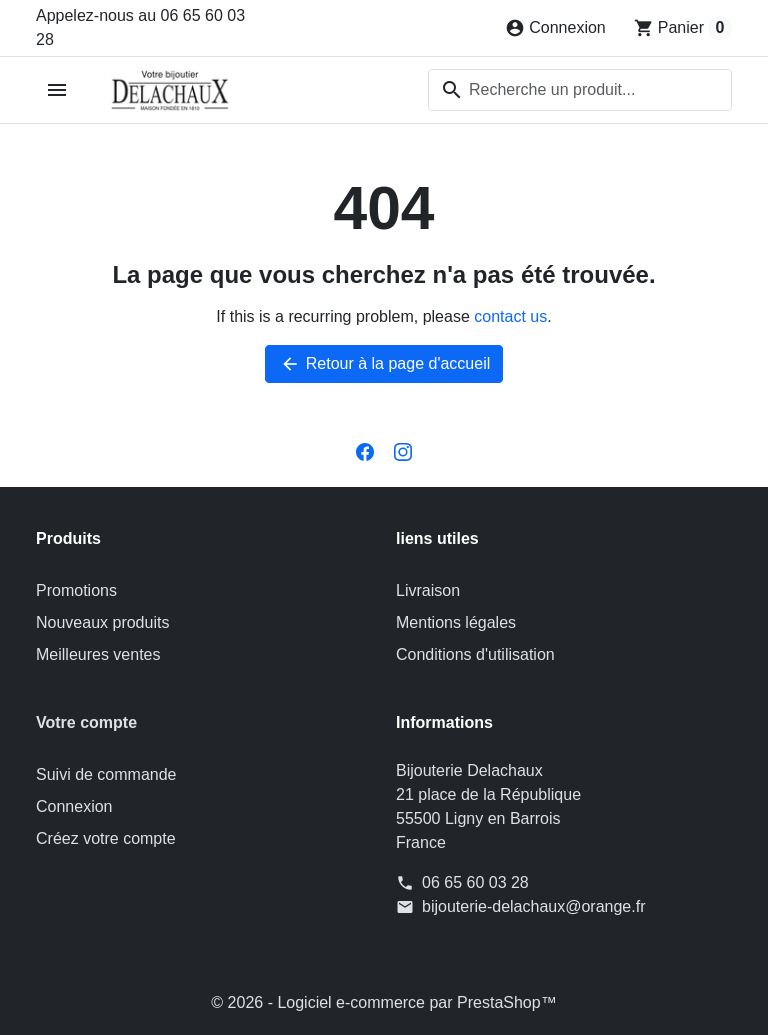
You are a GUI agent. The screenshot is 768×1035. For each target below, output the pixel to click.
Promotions (76, 590)
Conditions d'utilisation (475, 654)
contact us (510, 316)
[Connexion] (555, 28)
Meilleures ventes (98, 654)
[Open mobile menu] (57, 90)
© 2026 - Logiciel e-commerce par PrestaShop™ (383, 1002)
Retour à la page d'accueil (384, 364)
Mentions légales (456, 622)
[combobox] (580, 90)
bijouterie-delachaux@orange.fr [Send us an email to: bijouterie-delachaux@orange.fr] (533, 906)
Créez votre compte (106, 838)
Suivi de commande (106, 774)
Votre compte (86, 722)
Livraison (428, 590)
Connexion (74, 806)
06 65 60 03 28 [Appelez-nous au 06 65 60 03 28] (475, 882)
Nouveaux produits (102, 622)
